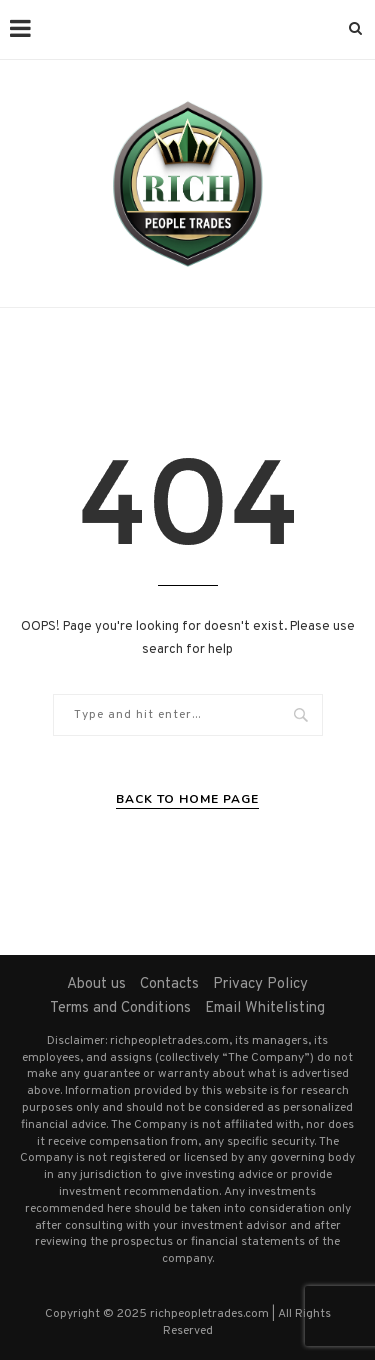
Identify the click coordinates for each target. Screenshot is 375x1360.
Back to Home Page (187, 799)
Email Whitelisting (265, 1008)
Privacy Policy (260, 984)
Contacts (169, 984)
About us (96, 984)
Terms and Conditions (120, 1008)
